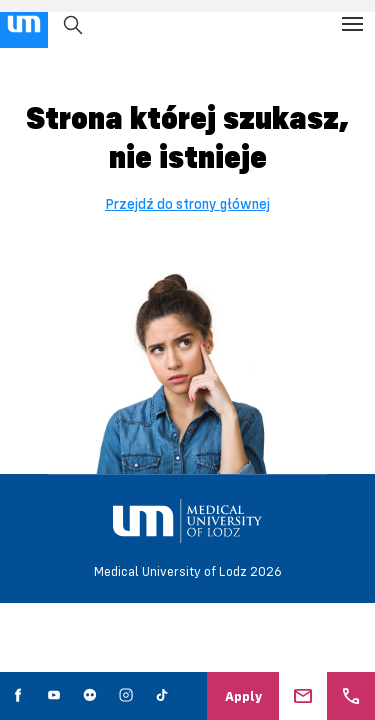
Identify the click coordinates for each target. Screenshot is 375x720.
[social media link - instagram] (126, 696)
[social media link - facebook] (18, 696)
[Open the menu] (352, 24)
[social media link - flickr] (90, 696)
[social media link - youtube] (54, 696)
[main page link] (24, 24)
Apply (243, 696)
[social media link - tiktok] (162, 696)
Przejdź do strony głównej (187, 204)
